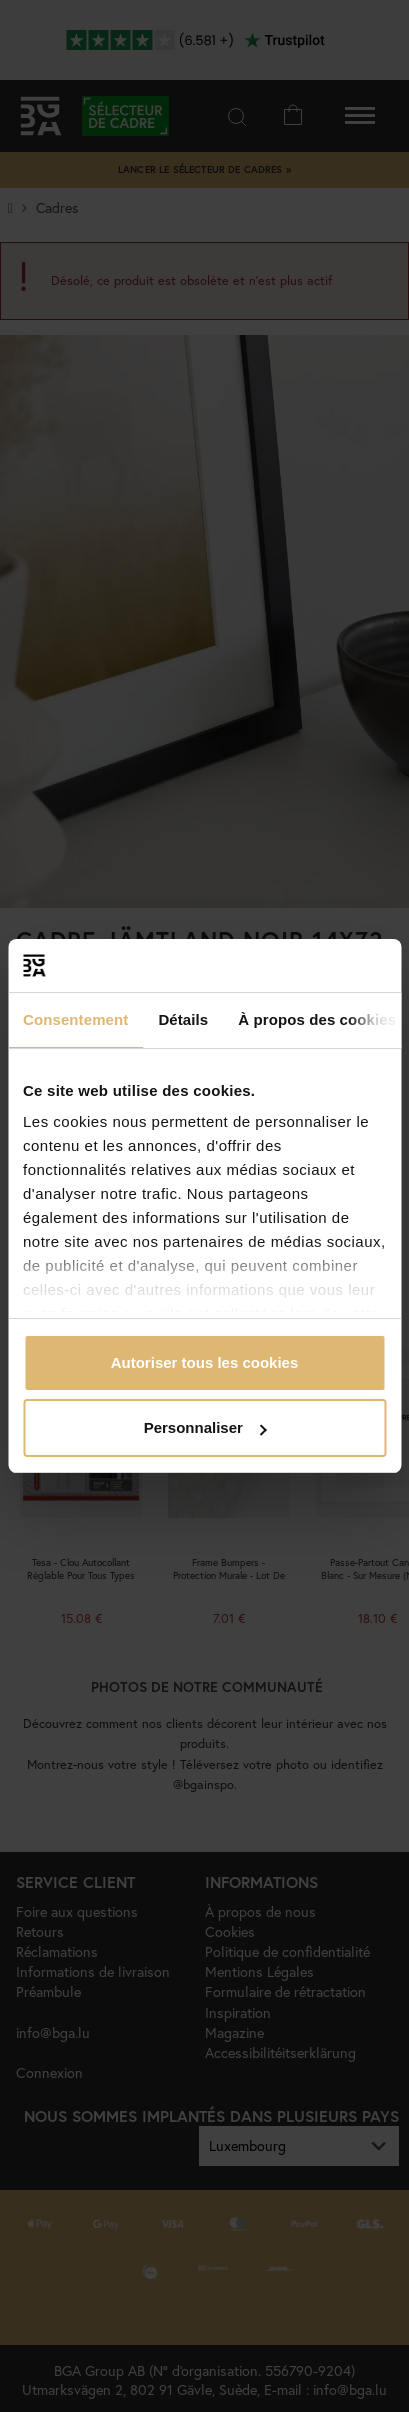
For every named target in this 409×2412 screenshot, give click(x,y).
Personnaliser (205, 1427)
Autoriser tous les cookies (205, 1362)
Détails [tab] (183, 1019)
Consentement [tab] (75, 1019)
